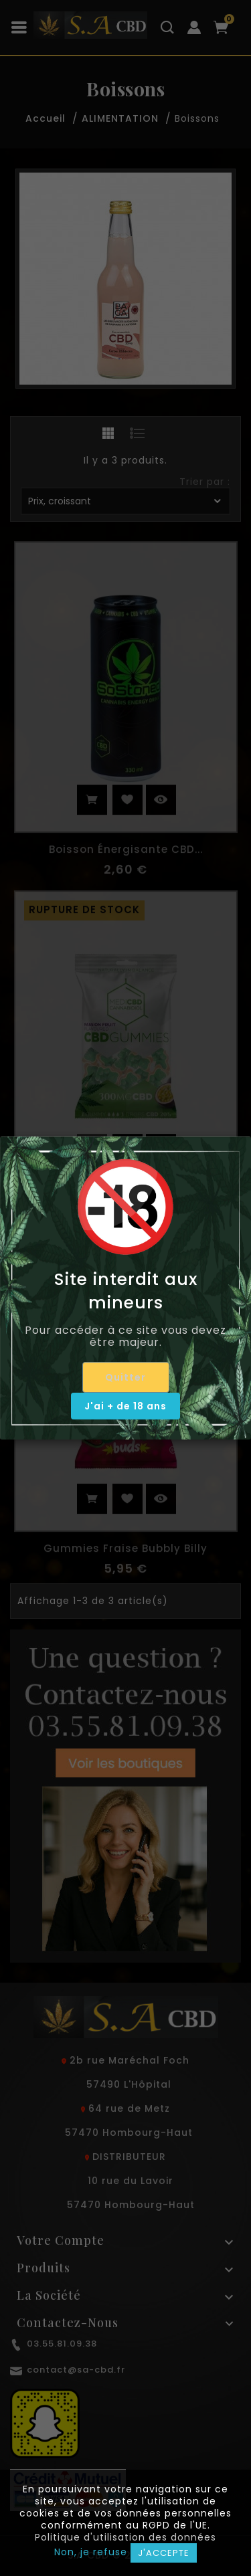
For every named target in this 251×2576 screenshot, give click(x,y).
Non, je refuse (90, 2552)
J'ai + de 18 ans (125, 1406)
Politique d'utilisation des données (125, 2537)
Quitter (125, 1377)
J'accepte (163, 2553)
